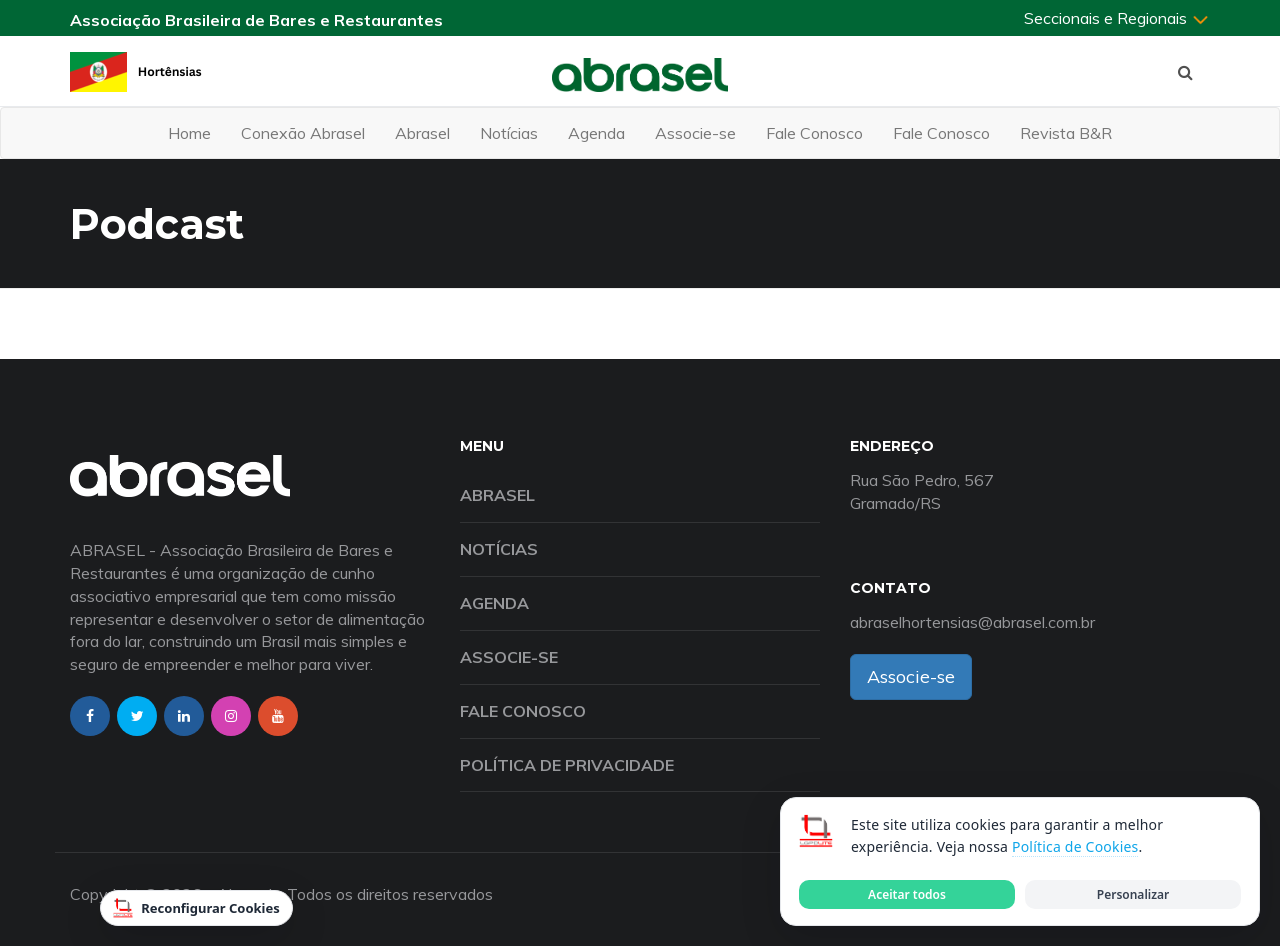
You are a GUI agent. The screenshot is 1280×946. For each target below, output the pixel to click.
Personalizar (1133, 894)
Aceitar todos (907, 894)
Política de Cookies (1075, 846)
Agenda (596, 133)
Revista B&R (1066, 133)
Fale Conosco (814, 133)
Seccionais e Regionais (1117, 18)
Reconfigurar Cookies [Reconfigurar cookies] (196, 908)
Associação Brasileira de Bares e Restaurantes (256, 20)
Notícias (509, 133)
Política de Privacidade (567, 765)
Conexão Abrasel (303, 133)
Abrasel (422, 133)
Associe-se (695, 133)
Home (189, 133)
